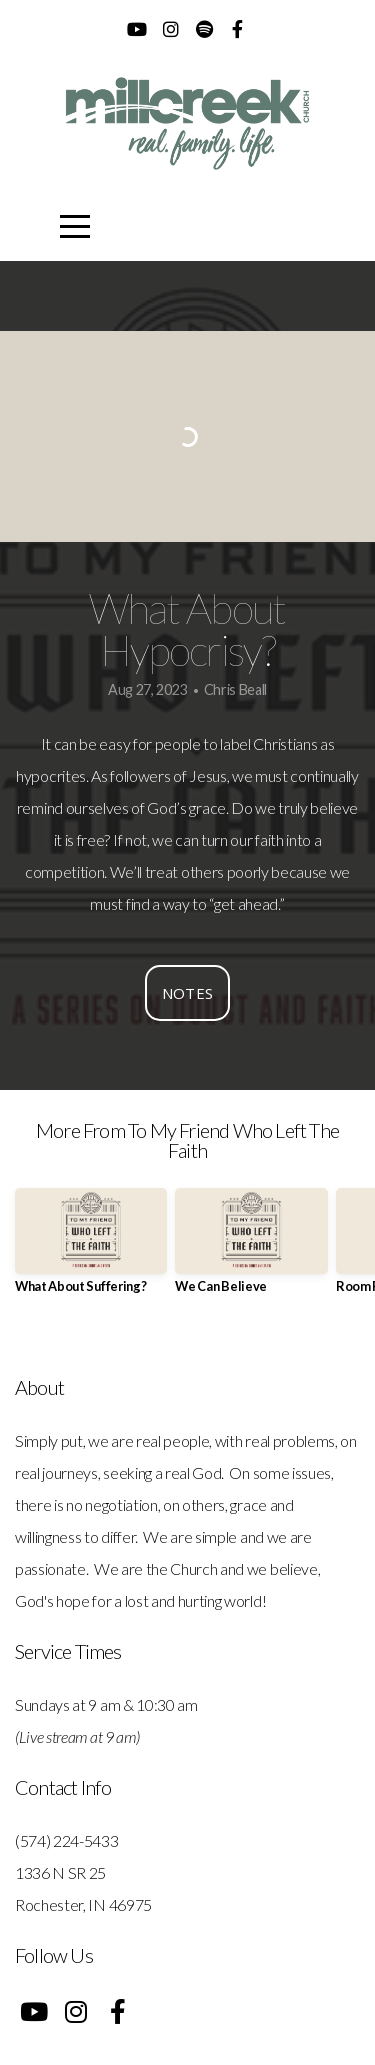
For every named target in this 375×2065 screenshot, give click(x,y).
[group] (91, 1248)
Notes (188, 993)
